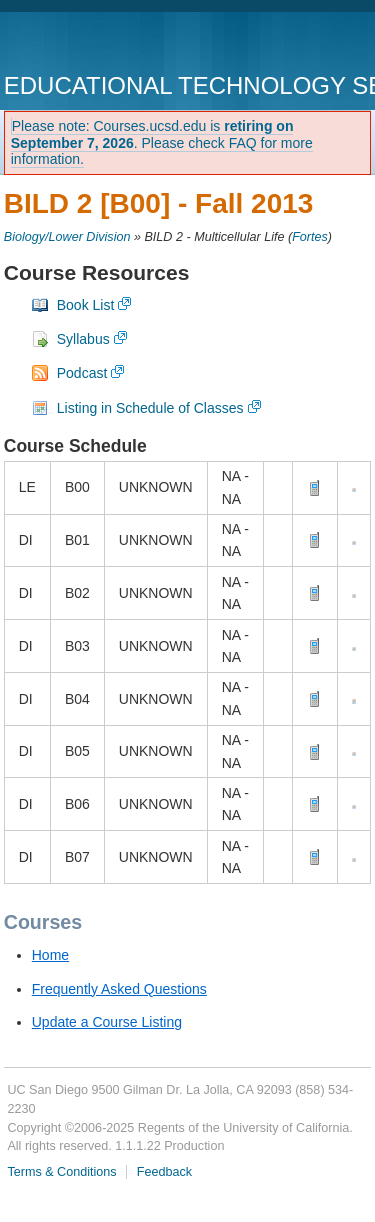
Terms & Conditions (61, 1172)
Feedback (164, 1172)
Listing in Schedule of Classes (150, 408)
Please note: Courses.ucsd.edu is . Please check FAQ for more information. (162, 143)
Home (50, 955)
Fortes (310, 237)
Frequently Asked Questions (119, 989)
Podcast (82, 373)
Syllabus (83, 339)
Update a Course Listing (107, 1022)
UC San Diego (118, 44)
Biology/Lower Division (67, 237)
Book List (86, 305)
